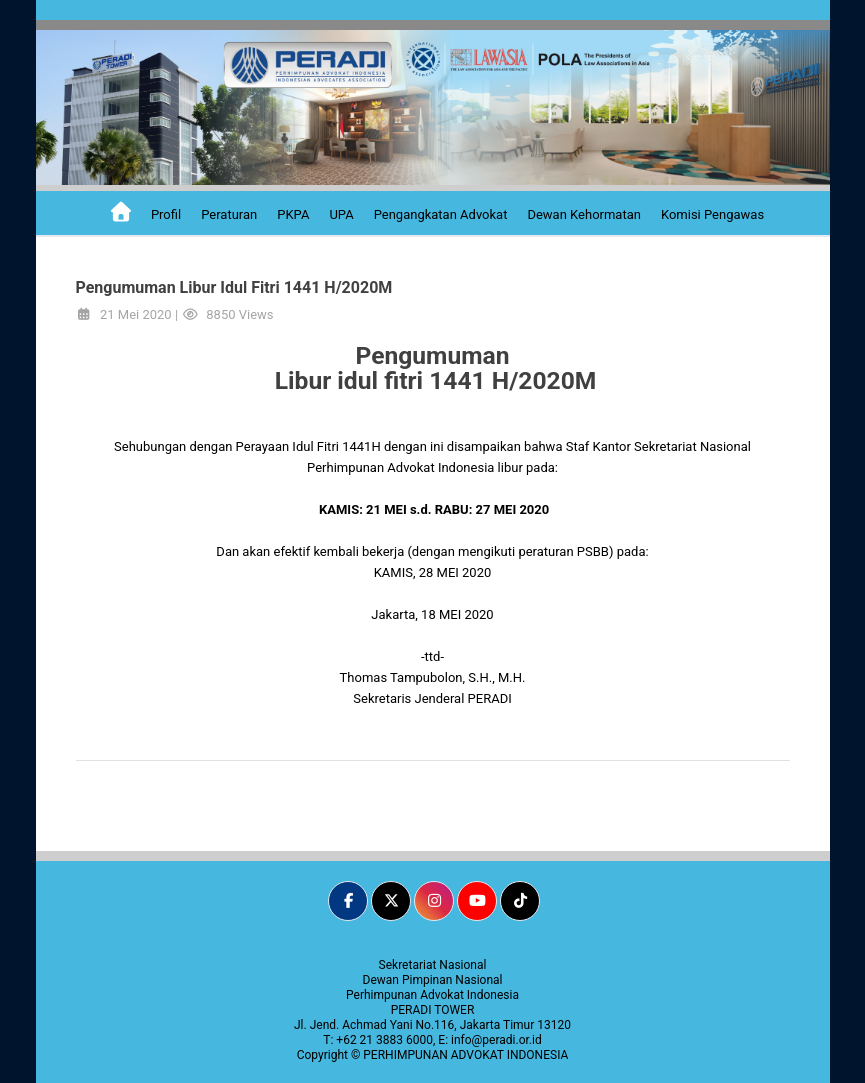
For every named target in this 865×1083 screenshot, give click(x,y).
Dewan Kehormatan (584, 214)
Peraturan (229, 214)
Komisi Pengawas (712, 214)
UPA (341, 214)
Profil (166, 214)
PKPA (293, 214)
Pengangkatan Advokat (441, 214)
